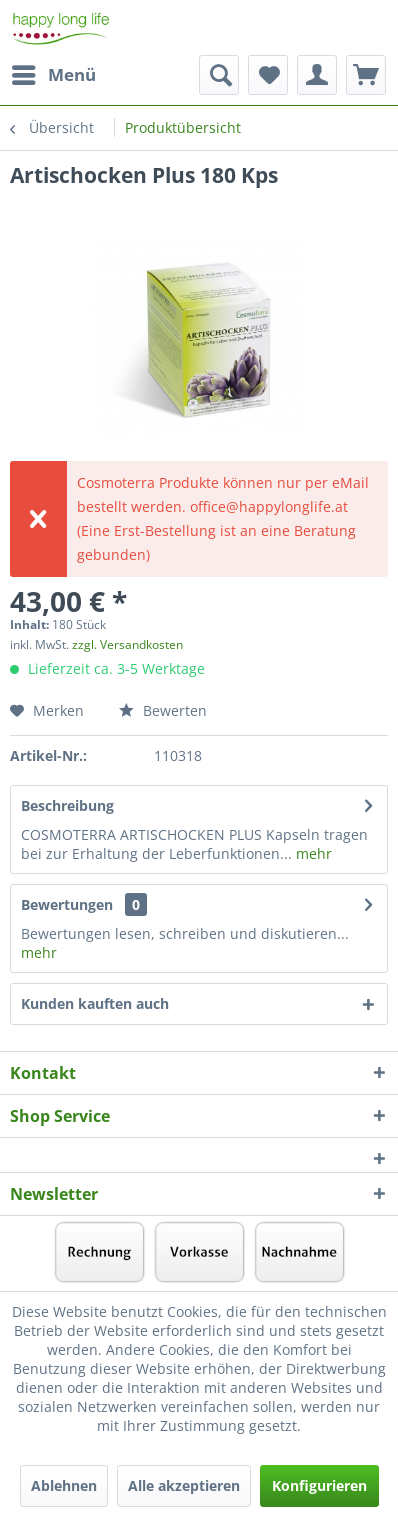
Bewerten (163, 710)
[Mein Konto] (317, 75)
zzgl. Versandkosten (127, 644)
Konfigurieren (319, 1485)
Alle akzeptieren (184, 1485)
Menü (54, 72)
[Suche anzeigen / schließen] (219, 75)
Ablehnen (64, 1485)
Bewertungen (67, 904)
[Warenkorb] (366, 75)
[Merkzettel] (268, 75)
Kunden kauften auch (95, 1003)
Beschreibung (67, 805)
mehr (312, 853)
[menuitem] (53, 75)
